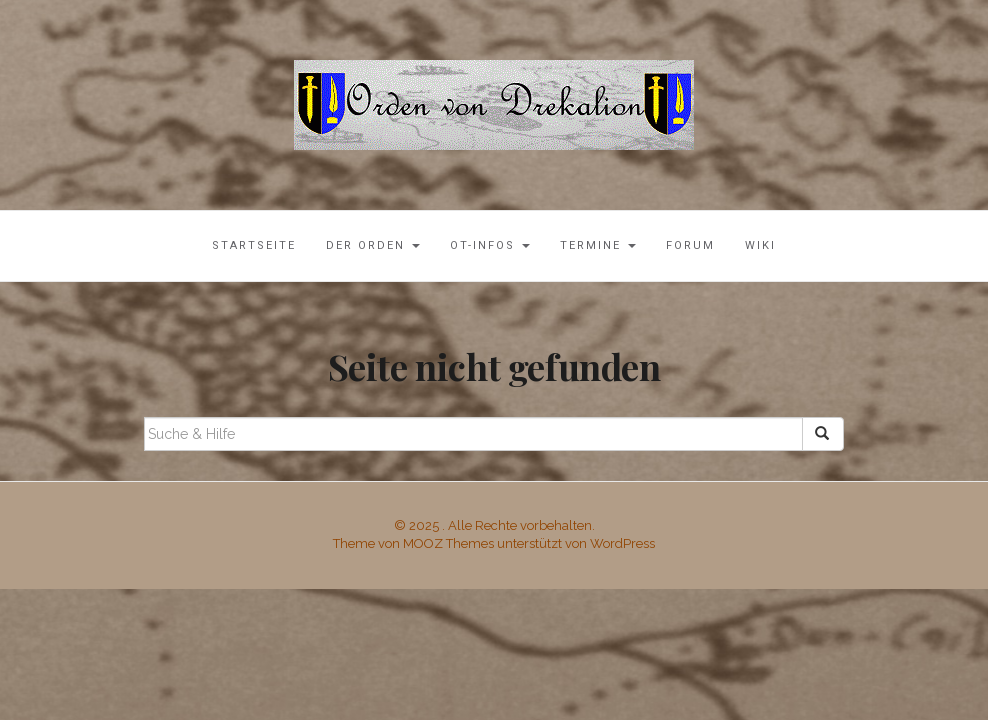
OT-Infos (490, 245)
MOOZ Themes (448, 543)
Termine (598, 245)
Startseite (254, 245)
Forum (690, 245)
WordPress (622, 543)
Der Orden (373, 245)
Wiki (760, 245)
